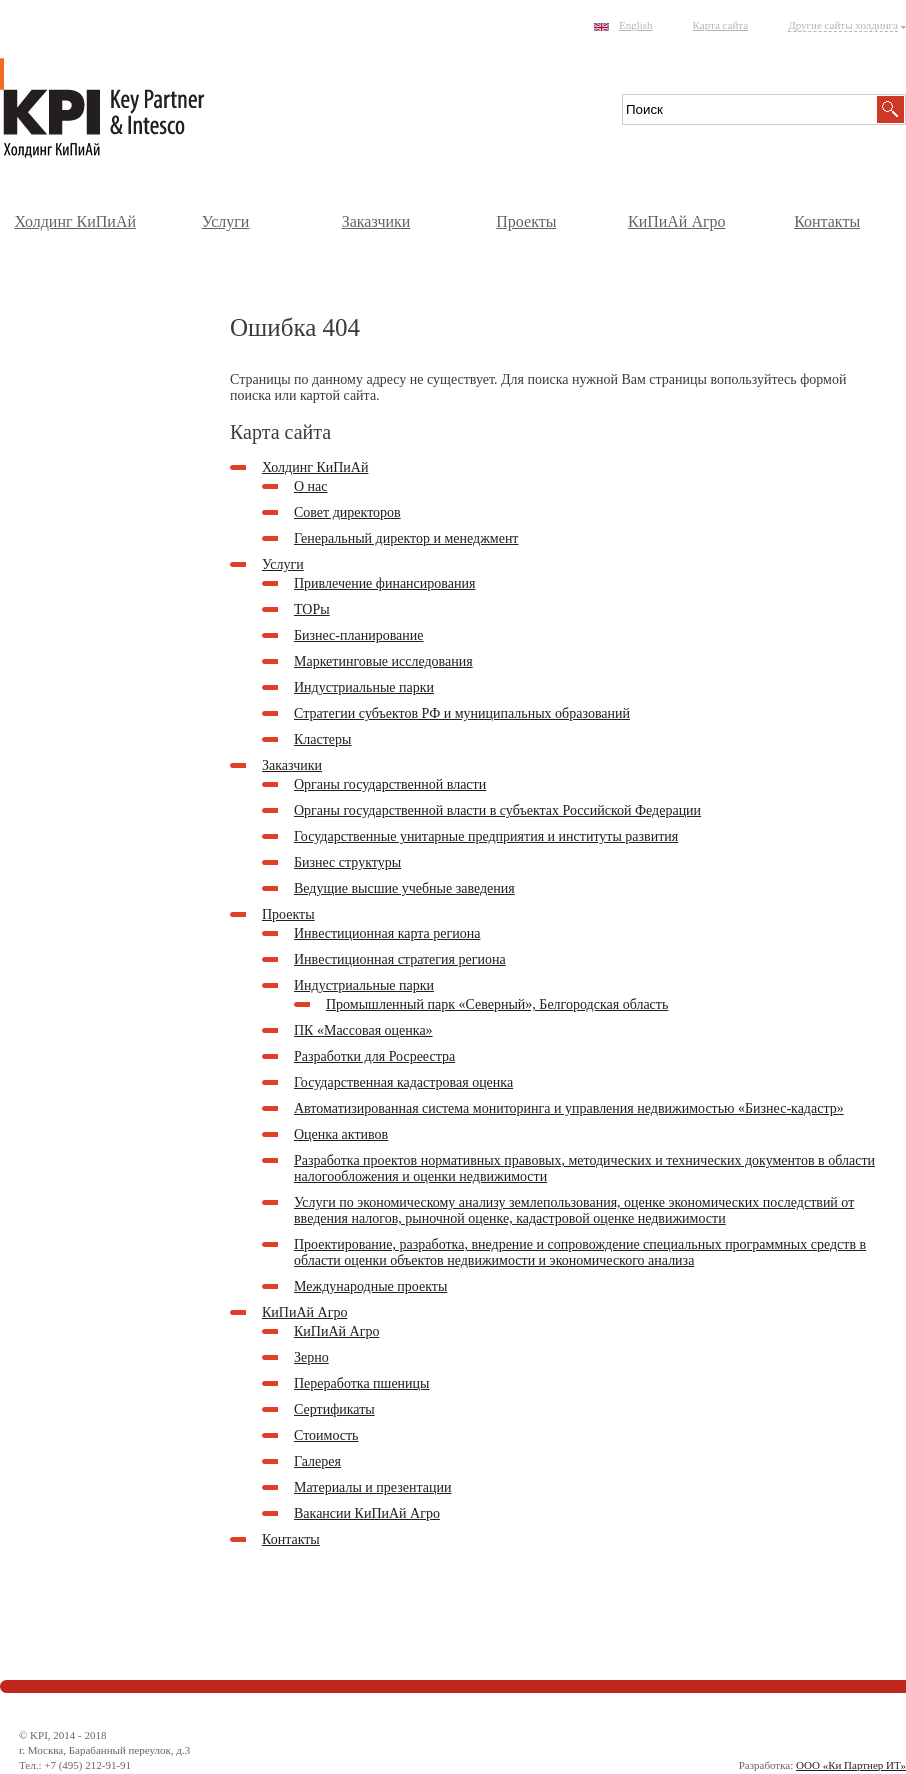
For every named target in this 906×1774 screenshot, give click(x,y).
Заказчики (376, 221)
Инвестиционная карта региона (387, 933)
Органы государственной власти (390, 784)
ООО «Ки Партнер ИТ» (851, 1765)
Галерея (317, 1461)
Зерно (311, 1357)
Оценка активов (341, 1134)
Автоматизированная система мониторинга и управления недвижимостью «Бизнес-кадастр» (569, 1108)
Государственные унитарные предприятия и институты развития (486, 836)
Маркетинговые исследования (383, 661)
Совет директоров (347, 512)
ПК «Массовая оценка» (363, 1030)
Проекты (526, 221)
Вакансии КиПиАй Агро (367, 1513)
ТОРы (312, 609)
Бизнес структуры (347, 862)
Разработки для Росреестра (374, 1056)
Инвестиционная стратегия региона (400, 959)
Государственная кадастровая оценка (403, 1082)
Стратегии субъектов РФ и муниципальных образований (462, 713)
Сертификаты (334, 1409)
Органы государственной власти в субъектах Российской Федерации (497, 810)
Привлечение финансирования (384, 583)
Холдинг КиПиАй (75, 221)
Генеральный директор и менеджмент (406, 538)
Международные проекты (370, 1286)
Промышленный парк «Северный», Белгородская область (497, 1004)
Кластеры (323, 739)
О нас (311, 486)
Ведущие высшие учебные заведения (404, 888)
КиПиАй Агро (677, 221)
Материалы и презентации (372, 1487)
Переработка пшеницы (361, 1383)
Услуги (226, 221)
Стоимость (326, 1435)
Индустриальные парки (364, 687)
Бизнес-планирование (359, 635)
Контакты (827, 221)
